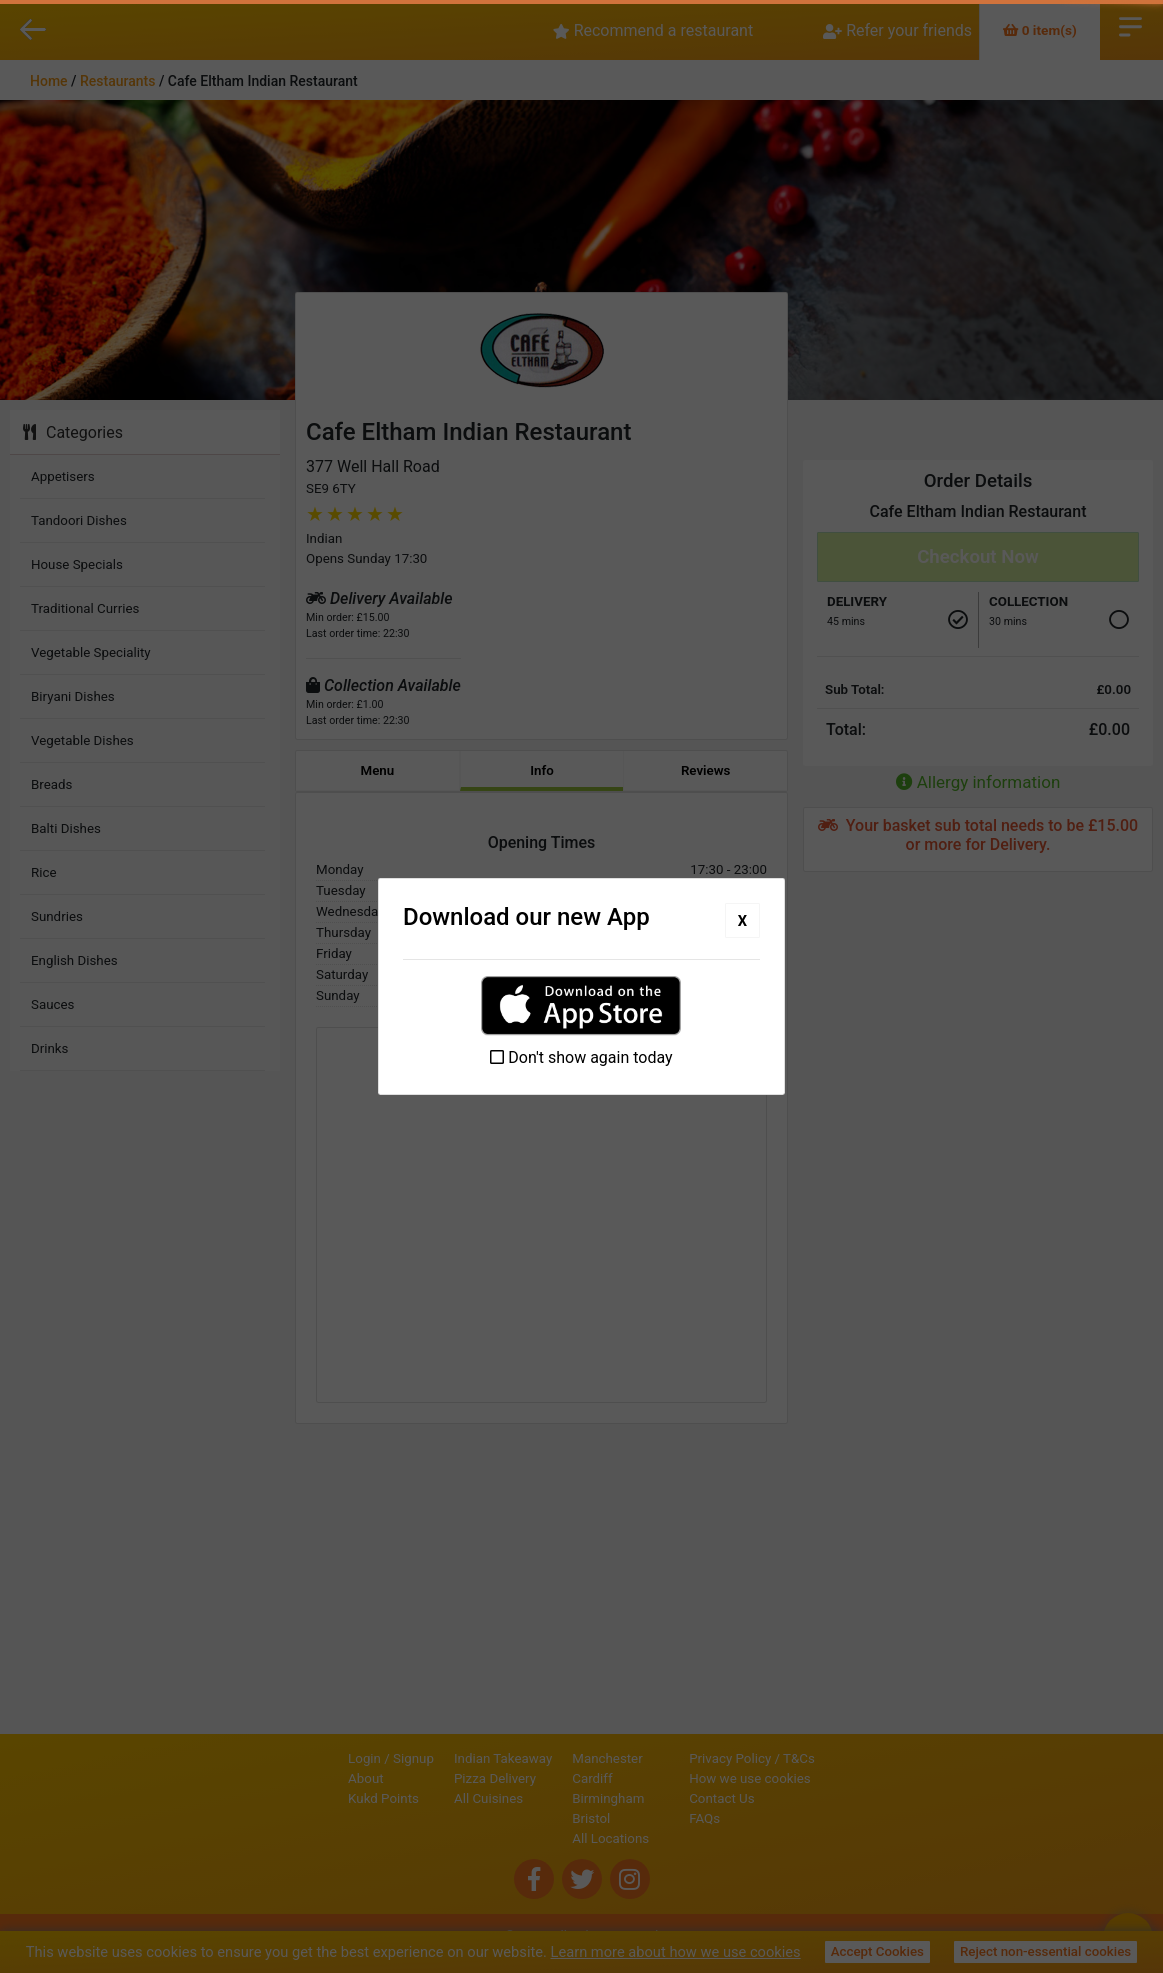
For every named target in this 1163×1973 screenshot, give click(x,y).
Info (542, 770)
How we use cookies (818, 1778)
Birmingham (540, 1798)
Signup (345, 1758)
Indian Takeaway (435, 1758)
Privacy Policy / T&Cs (820, 1758)
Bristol (523, 1818)
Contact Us (789, 1798)
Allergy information (978, 782)
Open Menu (1130, 25)
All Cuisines (420, 1798)
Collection (1028, 601)
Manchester (539, 1758)
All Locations (542, 1838)
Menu (377, 770)
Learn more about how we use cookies (676, 1952)
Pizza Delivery (427, 1778)
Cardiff (524, 1778)
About (298, 1778)
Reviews (706, 770)
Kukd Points (315, 1798)
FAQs (772, 1818)
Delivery (857, 601)
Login (296, 1758)
